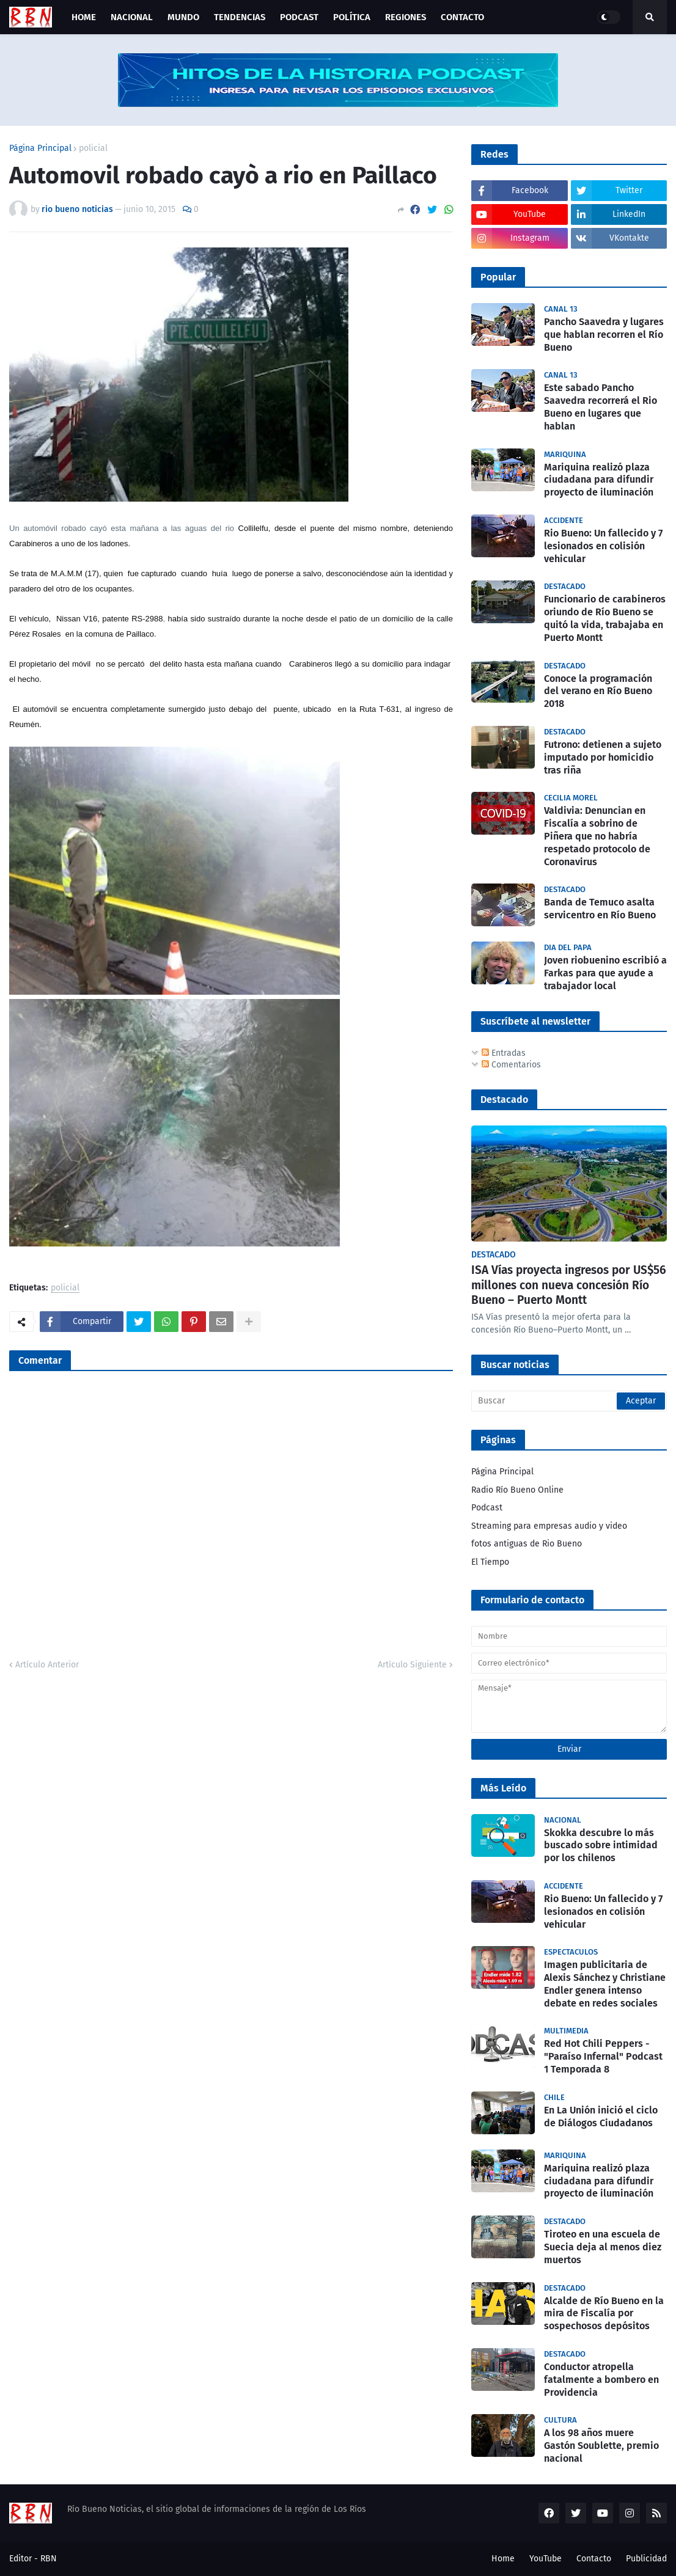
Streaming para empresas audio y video (549, 1526)
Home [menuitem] (84, 17)
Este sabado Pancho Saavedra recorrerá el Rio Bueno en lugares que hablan (600, 406)
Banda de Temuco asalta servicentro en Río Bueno (600, 908)
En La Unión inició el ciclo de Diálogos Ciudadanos (601, 2116)
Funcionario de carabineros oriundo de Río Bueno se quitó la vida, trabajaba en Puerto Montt (605, 618)
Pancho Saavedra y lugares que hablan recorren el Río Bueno (604, 334)
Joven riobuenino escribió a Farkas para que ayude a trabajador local (605, 973)
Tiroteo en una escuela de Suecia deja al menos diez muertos (602, 2247)
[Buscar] (569, 1401)
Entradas (504, 1053)
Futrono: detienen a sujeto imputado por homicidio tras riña (602, 757)
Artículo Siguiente (412, 1664)
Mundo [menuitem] (183, 17)
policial (93, 148)
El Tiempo (490, 1562)
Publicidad (646, 2558)
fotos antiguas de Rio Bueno (526, 1544)
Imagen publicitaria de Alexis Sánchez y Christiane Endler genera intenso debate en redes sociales (605, 1983)
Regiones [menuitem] (405, 17)
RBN (48, 2558)
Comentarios (511, 1064)
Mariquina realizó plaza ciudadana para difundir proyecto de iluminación (598, 480)
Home (503, 2558)
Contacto (593, 2558)
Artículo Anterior (47, 1664)
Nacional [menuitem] (132, 17)
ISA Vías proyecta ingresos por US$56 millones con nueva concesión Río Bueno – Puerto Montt (568, 1285)
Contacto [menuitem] (462, 17)
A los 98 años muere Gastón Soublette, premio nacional (601, 2445)
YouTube (545, 2558)
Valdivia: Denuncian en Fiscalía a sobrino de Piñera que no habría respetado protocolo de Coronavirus (597, 836)
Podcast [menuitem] (299, 17)
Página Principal (40, 148)
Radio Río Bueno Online (517, 1490)
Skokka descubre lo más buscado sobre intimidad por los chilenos (601, 1845)
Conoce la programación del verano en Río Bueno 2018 (598, 691)
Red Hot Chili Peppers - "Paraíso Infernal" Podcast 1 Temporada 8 (603, 2056)
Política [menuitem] (351, 17)
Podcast (486, 1507)
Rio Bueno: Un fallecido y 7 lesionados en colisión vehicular (603, 546)
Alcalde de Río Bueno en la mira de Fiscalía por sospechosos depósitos (604, 2313)
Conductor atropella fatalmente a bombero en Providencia (601, 2379)
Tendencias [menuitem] (239, 17)
